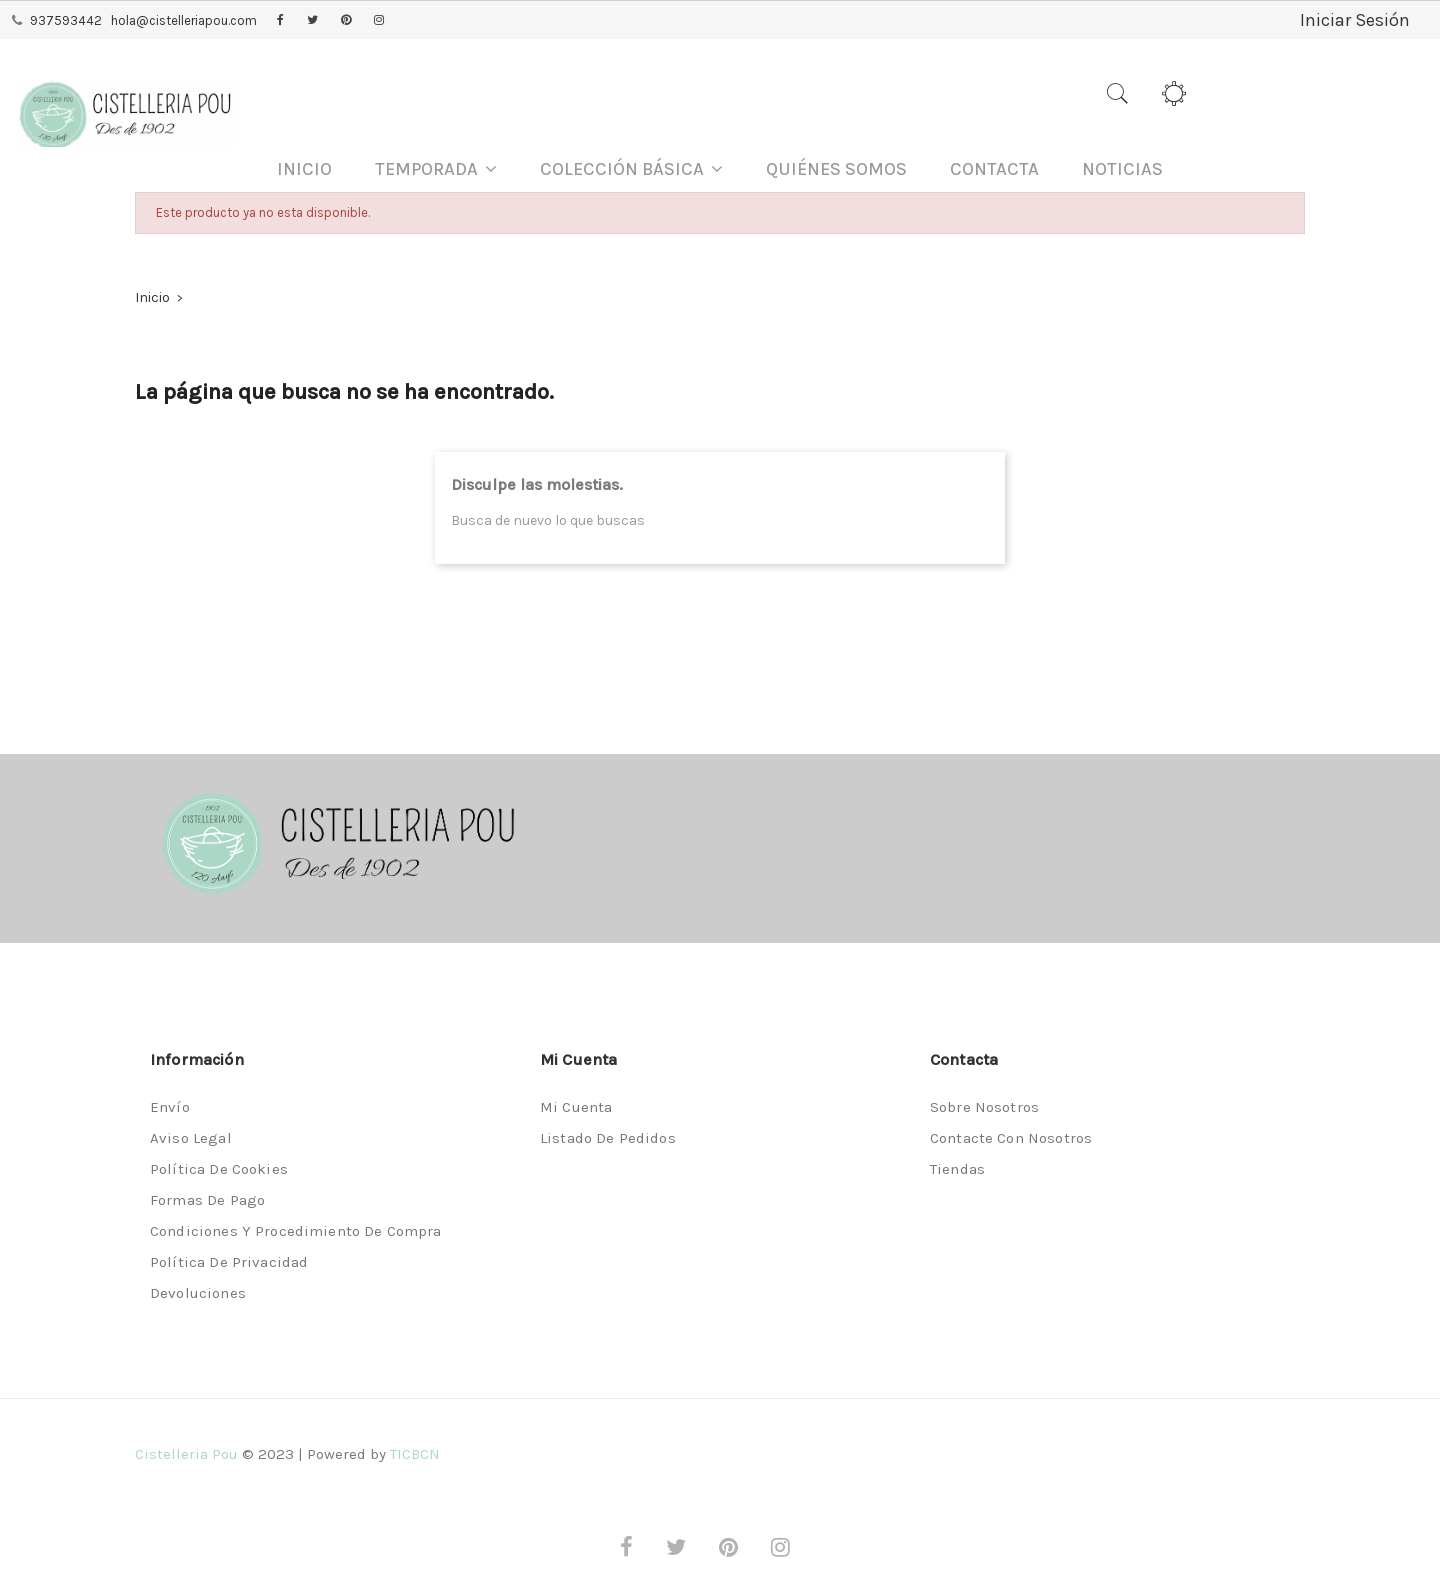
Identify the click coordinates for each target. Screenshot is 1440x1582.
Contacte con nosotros (1011, 1138)
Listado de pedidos (608, 1138)
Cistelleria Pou (186, 1454)
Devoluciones (198, 1293)
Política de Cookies (219, 1169)
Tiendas (957, 1169)
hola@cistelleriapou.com (184, 20)
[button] (436, 169)
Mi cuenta (576, 1107)
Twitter (312, 21)
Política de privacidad (229, 1262)
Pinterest (346, 21)
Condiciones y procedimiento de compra (296, 1231)
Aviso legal (191, 1138)
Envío (170, 1107)
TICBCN (415, 1454)
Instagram (379, 21)
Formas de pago (207, 1200)
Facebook (280, 21)
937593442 (66, 20)
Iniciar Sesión (1355, 20)
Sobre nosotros (984, 1107)
